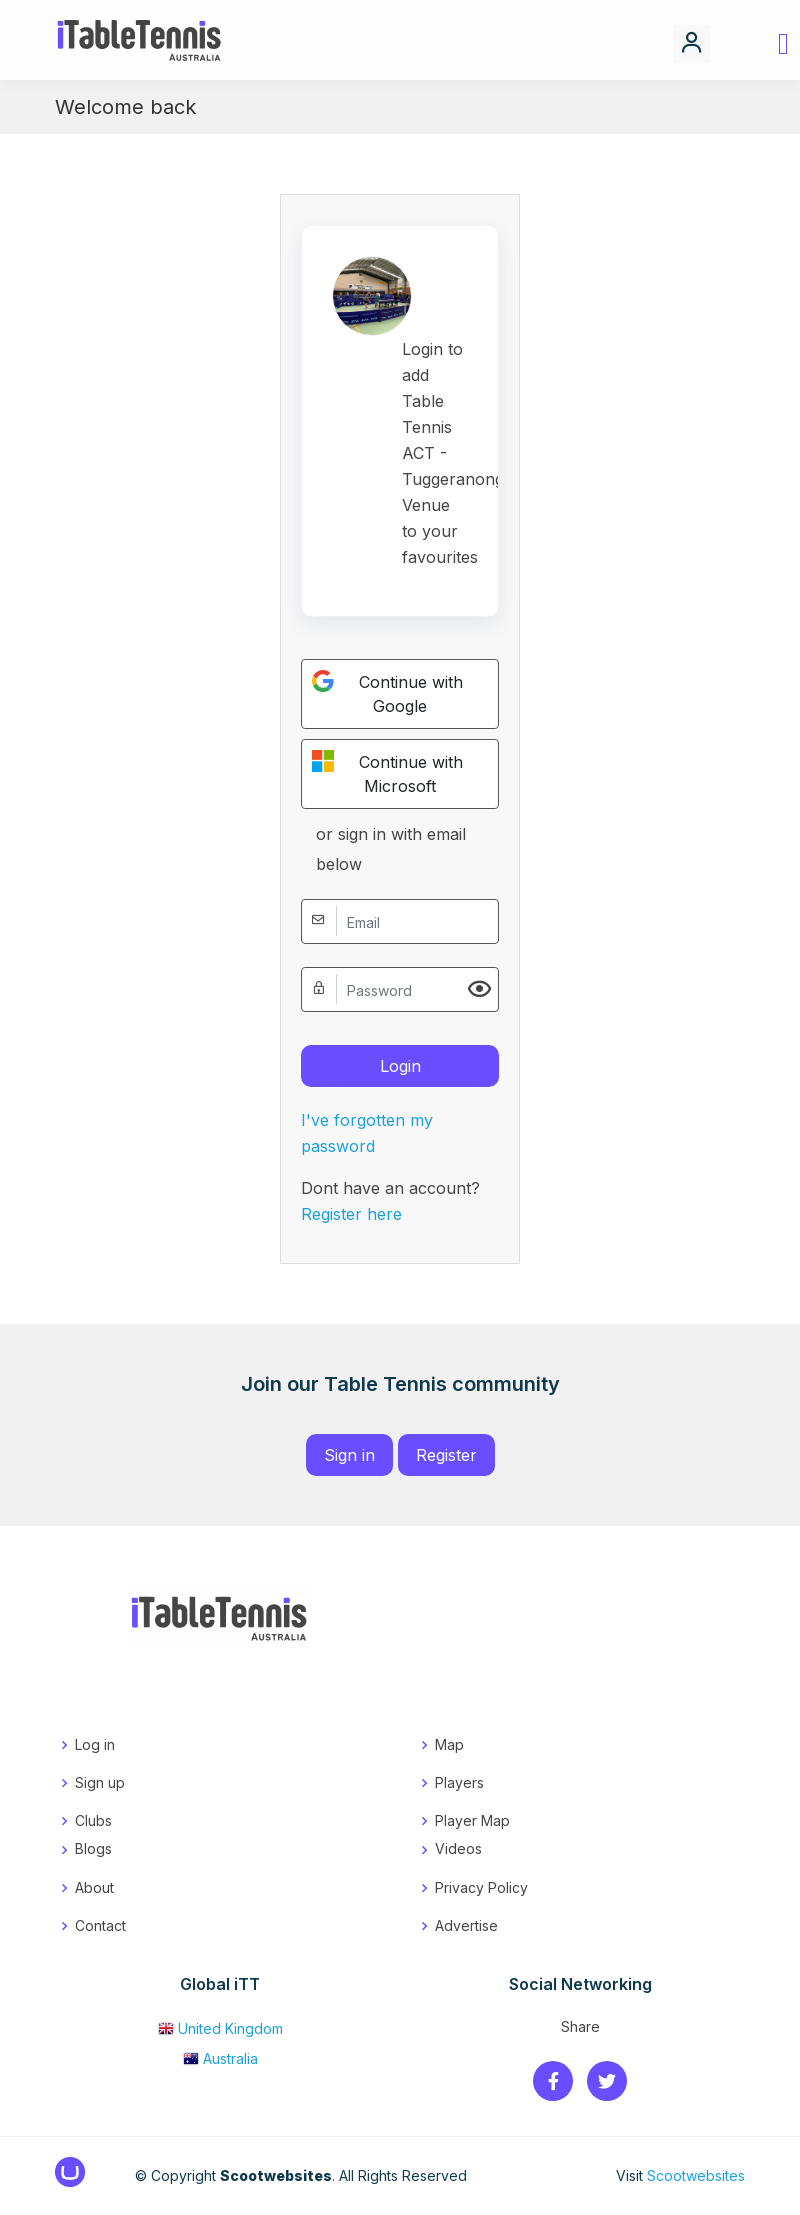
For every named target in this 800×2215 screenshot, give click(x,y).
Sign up (100, 1782)
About (94, 1887)
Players (459, 1782)
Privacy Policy (481, 1887)
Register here (351, 1214)
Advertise (466, 1925)
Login (400, 1066)
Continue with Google (387, 693)
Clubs (93, 1820)
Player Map (472, 1820)
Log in (95, 1744)
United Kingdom (220, 2028)
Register (446, 1455)
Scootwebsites (696, 2175)
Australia (220, 2058)
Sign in (349, 1455)
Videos (458, 1848)
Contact (100, 1925)
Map (449, 1744)
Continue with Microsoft (387, 773)
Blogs (93, 1848)
